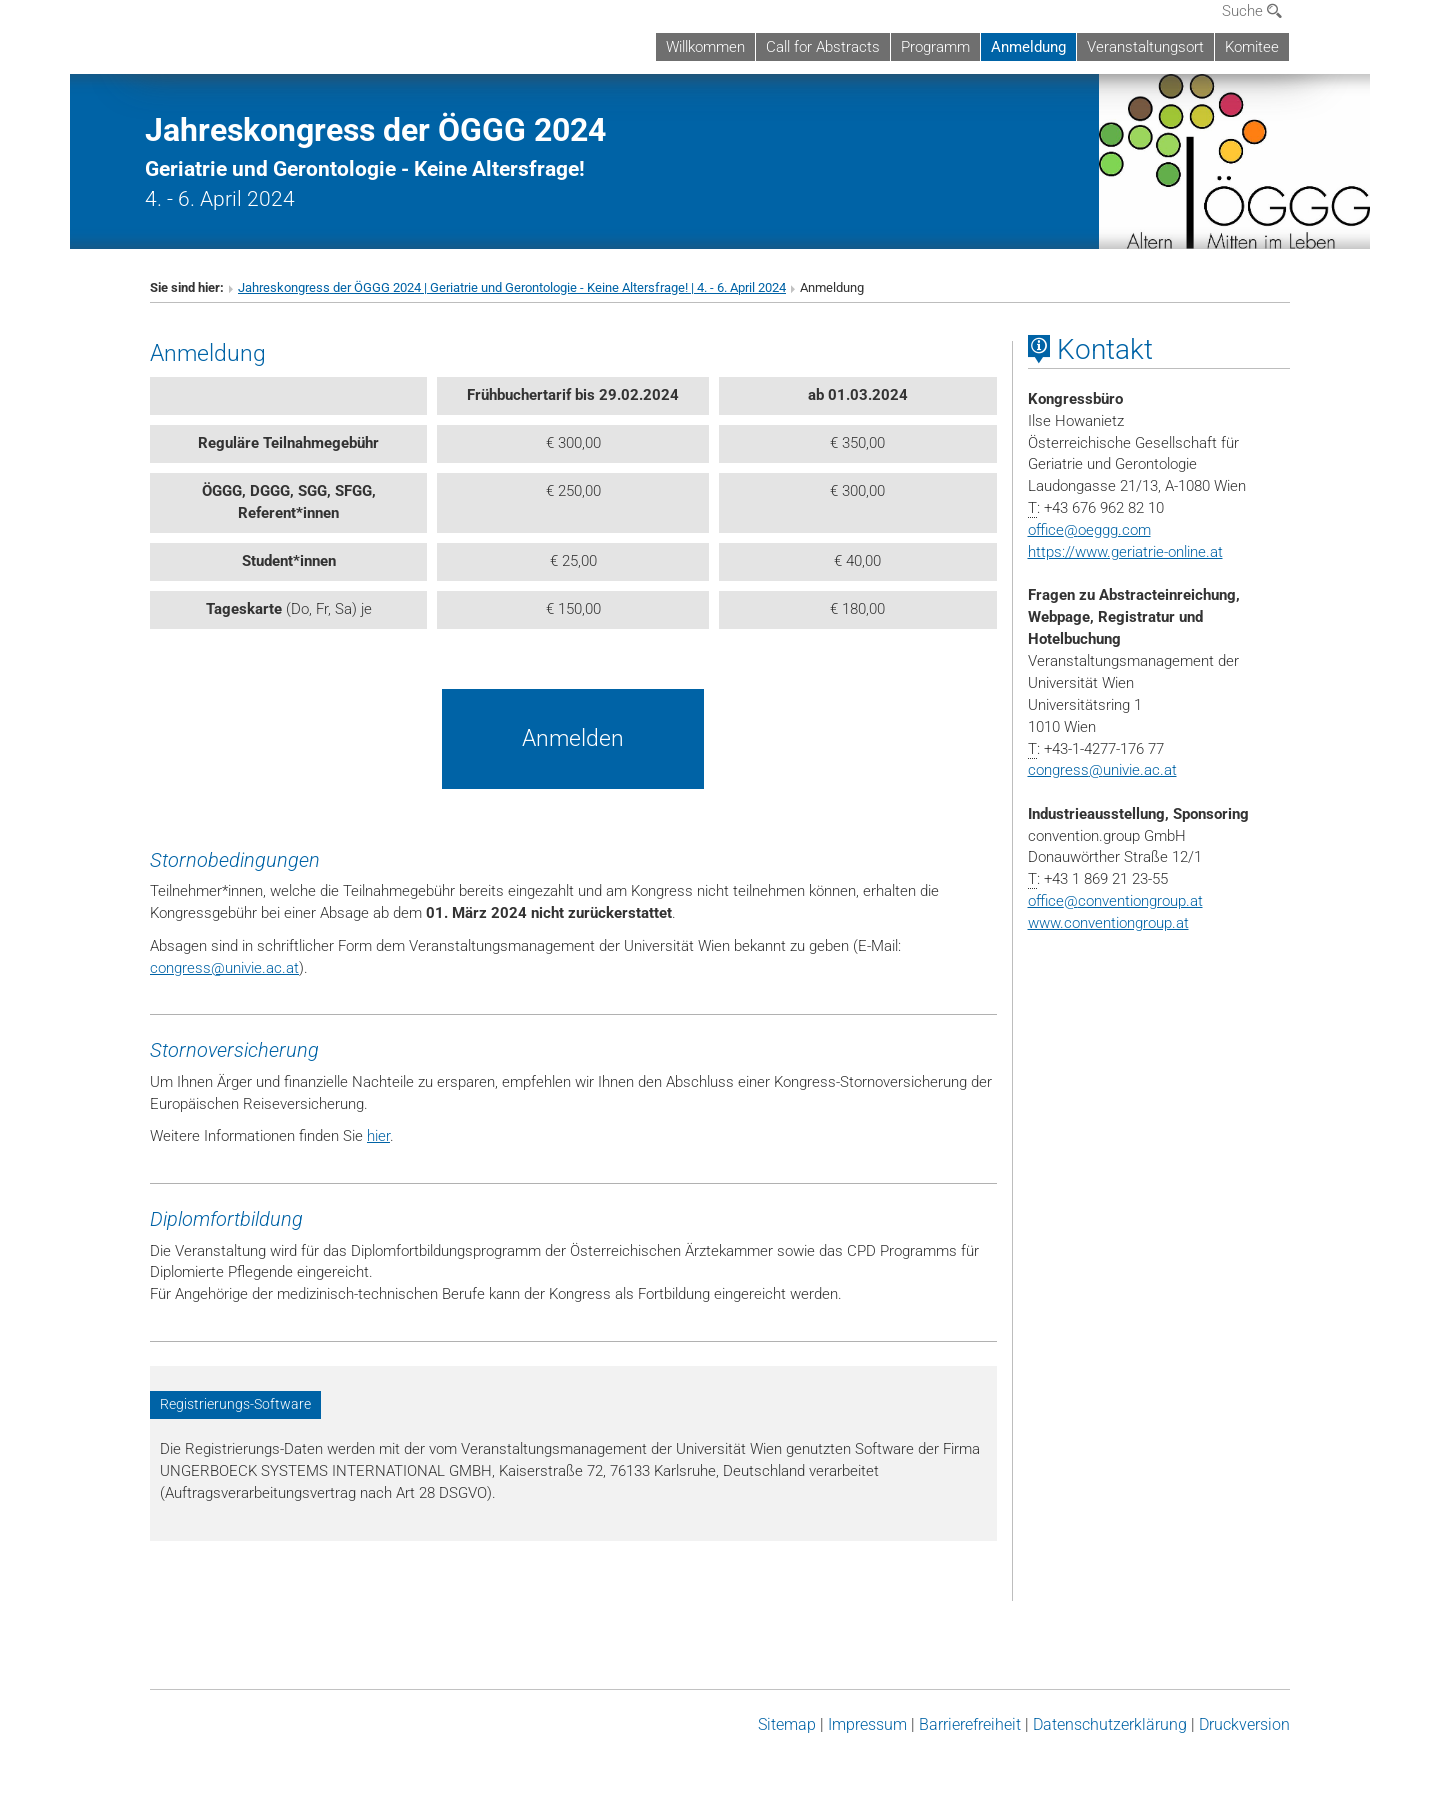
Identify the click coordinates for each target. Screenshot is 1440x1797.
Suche (1252, 11)
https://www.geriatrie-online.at (1125, 552)
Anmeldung (1028, 47)
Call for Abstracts (823, 47)
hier (378, 1136)
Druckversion (1244, 1724)
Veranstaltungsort (1145, 47)
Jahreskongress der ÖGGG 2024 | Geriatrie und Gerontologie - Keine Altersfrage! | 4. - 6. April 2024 (512, 287)
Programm (935, 47)
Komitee (1252, 47)
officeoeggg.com (1089, 530)
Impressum (867, 1724)
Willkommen (705, 47)
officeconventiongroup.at (1115, 901)
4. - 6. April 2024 (375, 166)
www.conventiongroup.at (1108, 923)
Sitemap (787, 1724)
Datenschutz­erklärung (1110, 1724)
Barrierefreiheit (970, 1724)
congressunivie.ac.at (224, 968)
